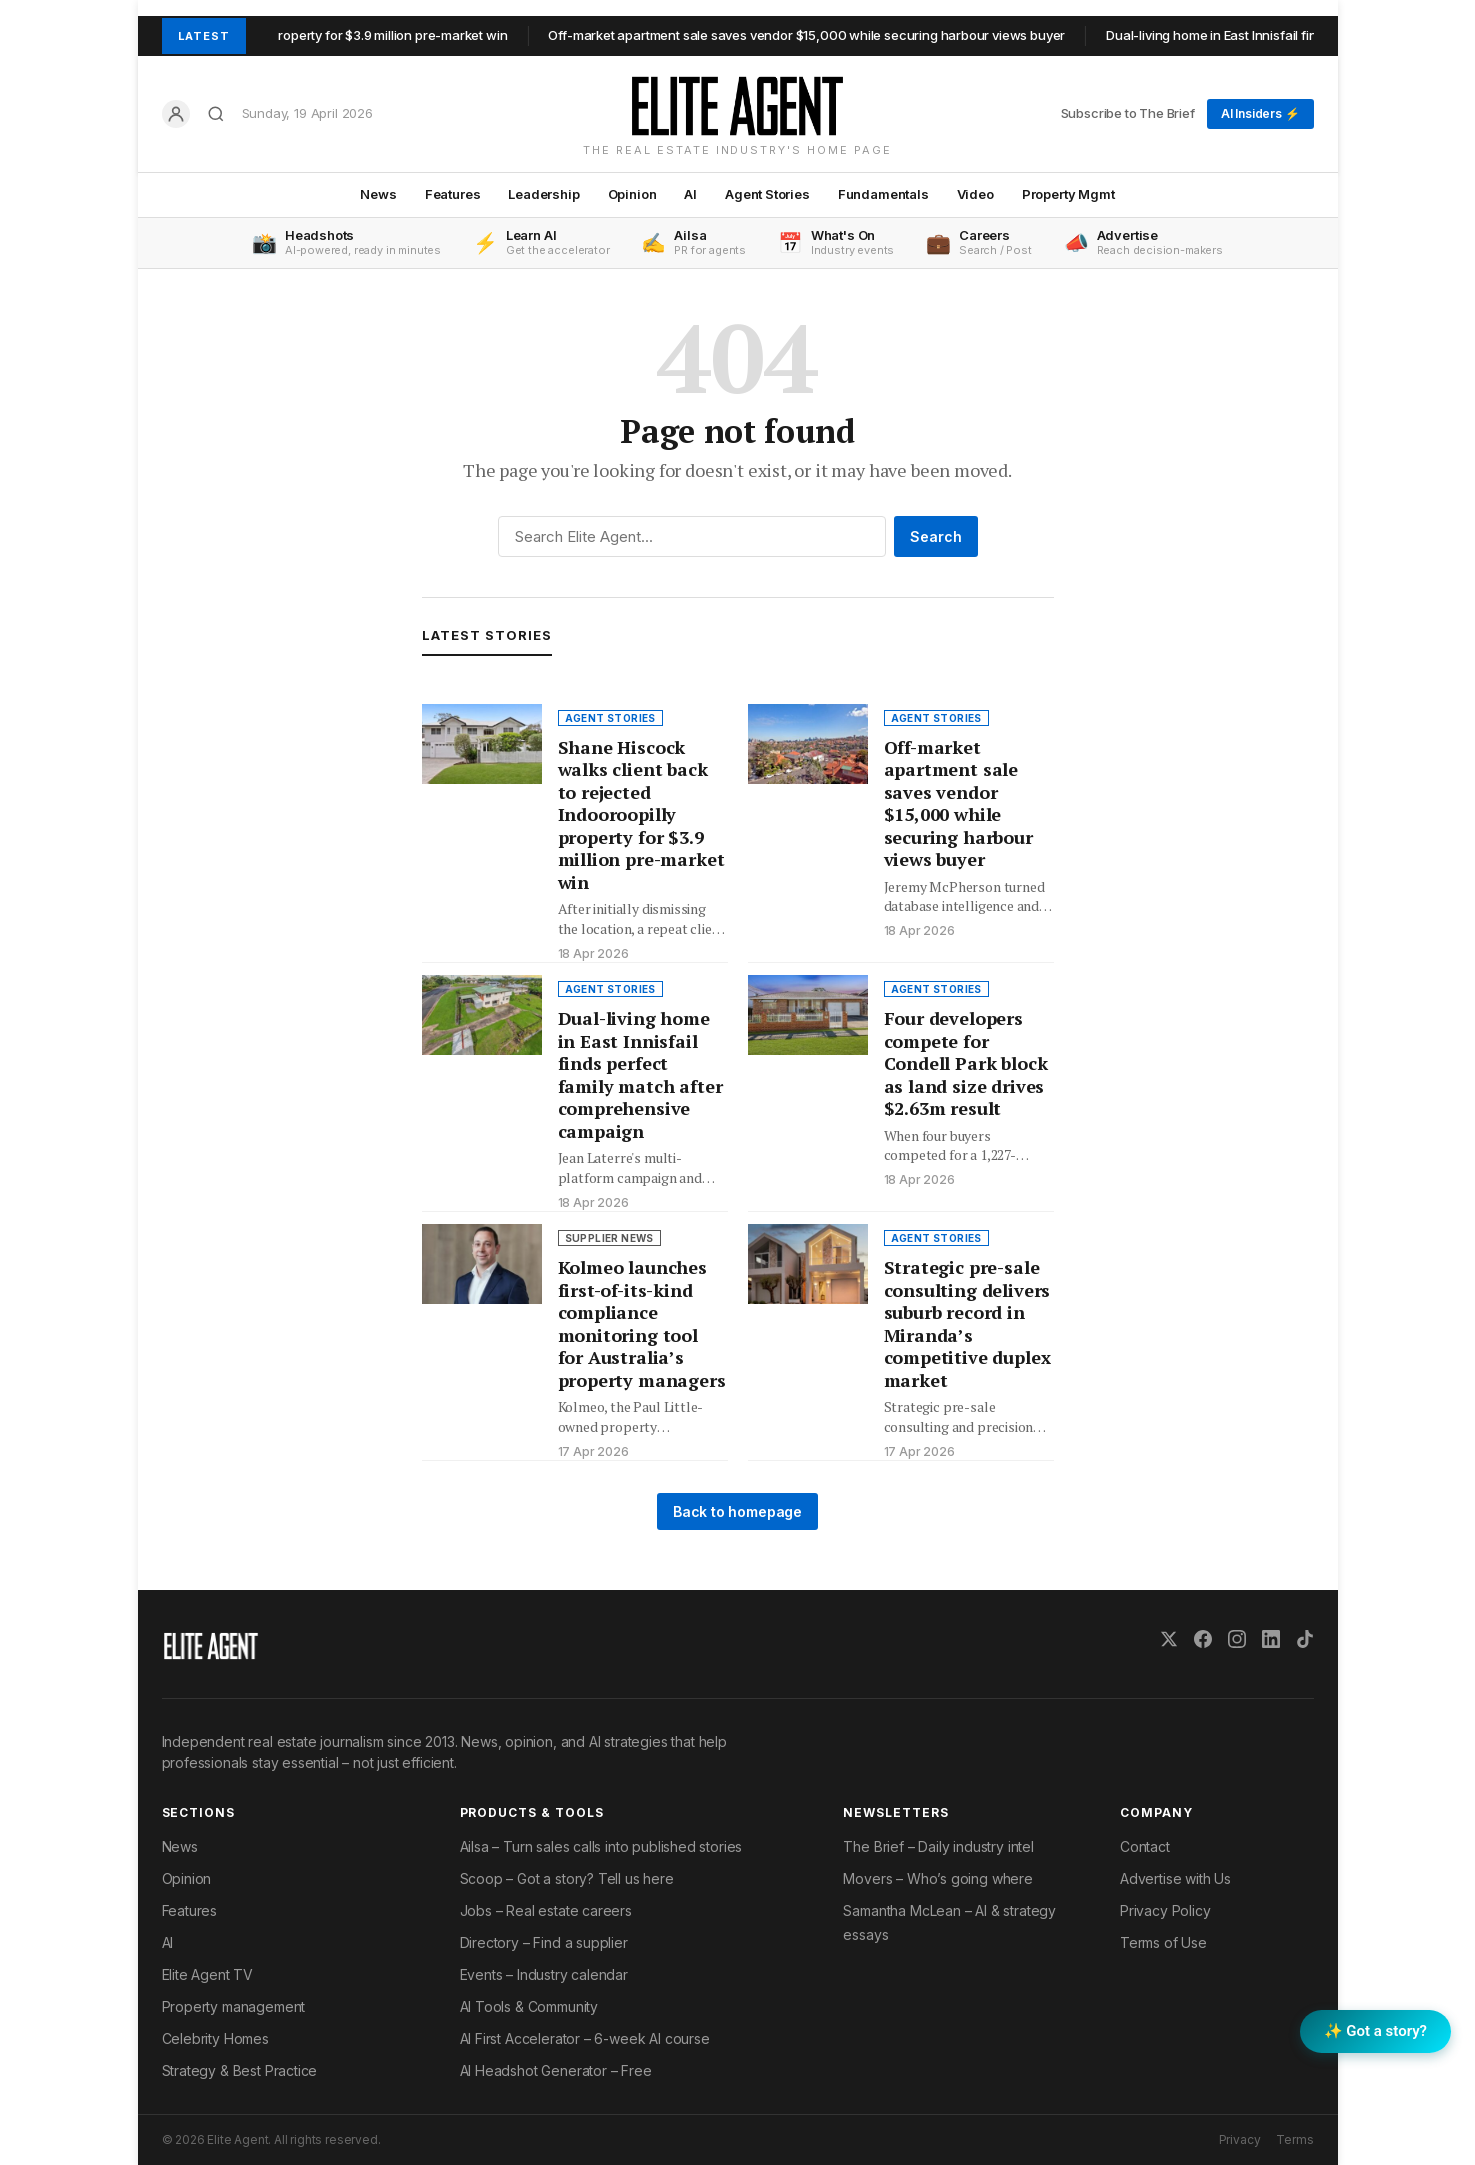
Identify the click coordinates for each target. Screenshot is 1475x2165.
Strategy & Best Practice (240, 2070)
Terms (1294, 2139)
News (378, 194)
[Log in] (176, 114)
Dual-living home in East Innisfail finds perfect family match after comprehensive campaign (640, 1074)
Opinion (632, 194)
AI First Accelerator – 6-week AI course (585, 2038)
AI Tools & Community (529, 2006)
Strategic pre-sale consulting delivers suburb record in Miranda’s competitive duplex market (967, 1323)
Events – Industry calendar (544, 1974)
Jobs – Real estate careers (546, 1910)
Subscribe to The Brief (1128, 113)
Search (936, 536)
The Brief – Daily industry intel (938, 1846)
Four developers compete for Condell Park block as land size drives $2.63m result (966, 1063)
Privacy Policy (1165, 1910)
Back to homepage (737, 1511)
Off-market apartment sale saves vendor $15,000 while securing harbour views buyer (823, 35)
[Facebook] (1203, 1639)
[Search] (216, 114)
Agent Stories (767, 194)
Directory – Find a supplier (544, 1942)
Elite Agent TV (208, 1974)
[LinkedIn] (1271, 1639)
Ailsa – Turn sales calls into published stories (601, 1846)
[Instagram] (1237, 1639)
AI (690, 194)
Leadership (543, 194)
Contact (1145, 1846)
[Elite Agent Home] (737, 106)
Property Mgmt (1068, 194)
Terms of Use (1163, 1942)
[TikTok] (1305, 1639)
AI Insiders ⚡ (1260, 113)
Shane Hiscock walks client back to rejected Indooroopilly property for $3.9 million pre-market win (641, 814)
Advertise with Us (1175, 1878)
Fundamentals (883, 194)
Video (975, 194)
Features (453, 194)
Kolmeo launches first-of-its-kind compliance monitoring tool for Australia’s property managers (642, 1323)
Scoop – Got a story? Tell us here (567, 1878)
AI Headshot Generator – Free (556, 2070)
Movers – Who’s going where (937, 1878)
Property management (234, 2006)
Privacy (1240, 2139)
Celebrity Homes (215, 2038)
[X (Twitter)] (1169, 1639)
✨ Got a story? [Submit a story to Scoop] (1375, 2031)
